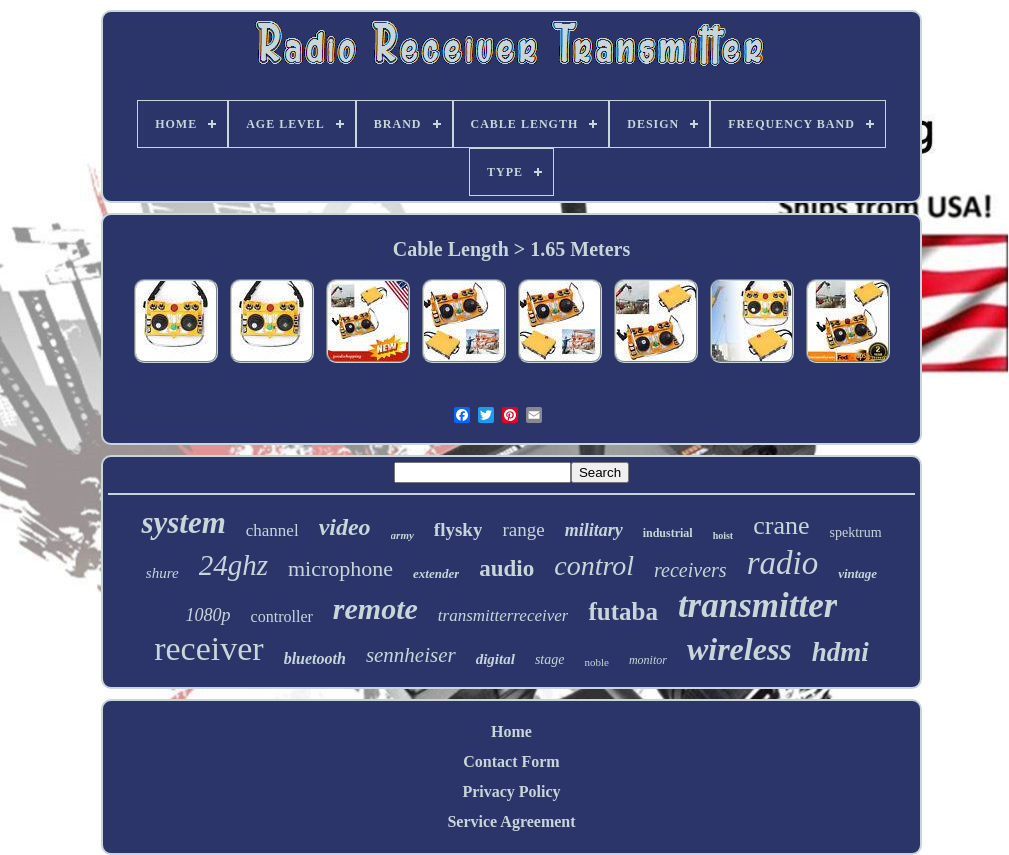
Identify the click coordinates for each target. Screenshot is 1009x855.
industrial (668, 533)
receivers (690, 570)
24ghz (233, 565)
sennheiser (411, 655)
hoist (723, 535)
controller (282, 616)
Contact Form (511, 761)
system (183, 522)
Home (511, 731)
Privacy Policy (511, 791)
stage (550, 659)
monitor (648, 660)
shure (162, 573)
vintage (857, 573)
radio (783, 563)
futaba (622, 611)
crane (781, 525)
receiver (208, 648)
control (594, 565)
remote (375, 608)
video (345, 527)
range (523, 529)
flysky (458, 529)
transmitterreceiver (503, 615)
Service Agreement (511, 821)
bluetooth (315, 658)
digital (495, 659)
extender (436, 573)
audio (506, 568)
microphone (340, 568)
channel (272, 530)
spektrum (855, 532)
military (594, 530)
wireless (739, 649)
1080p (208, 615)
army (402, 535)
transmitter (757, 605)
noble (596, 662)
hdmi (840, 652)
